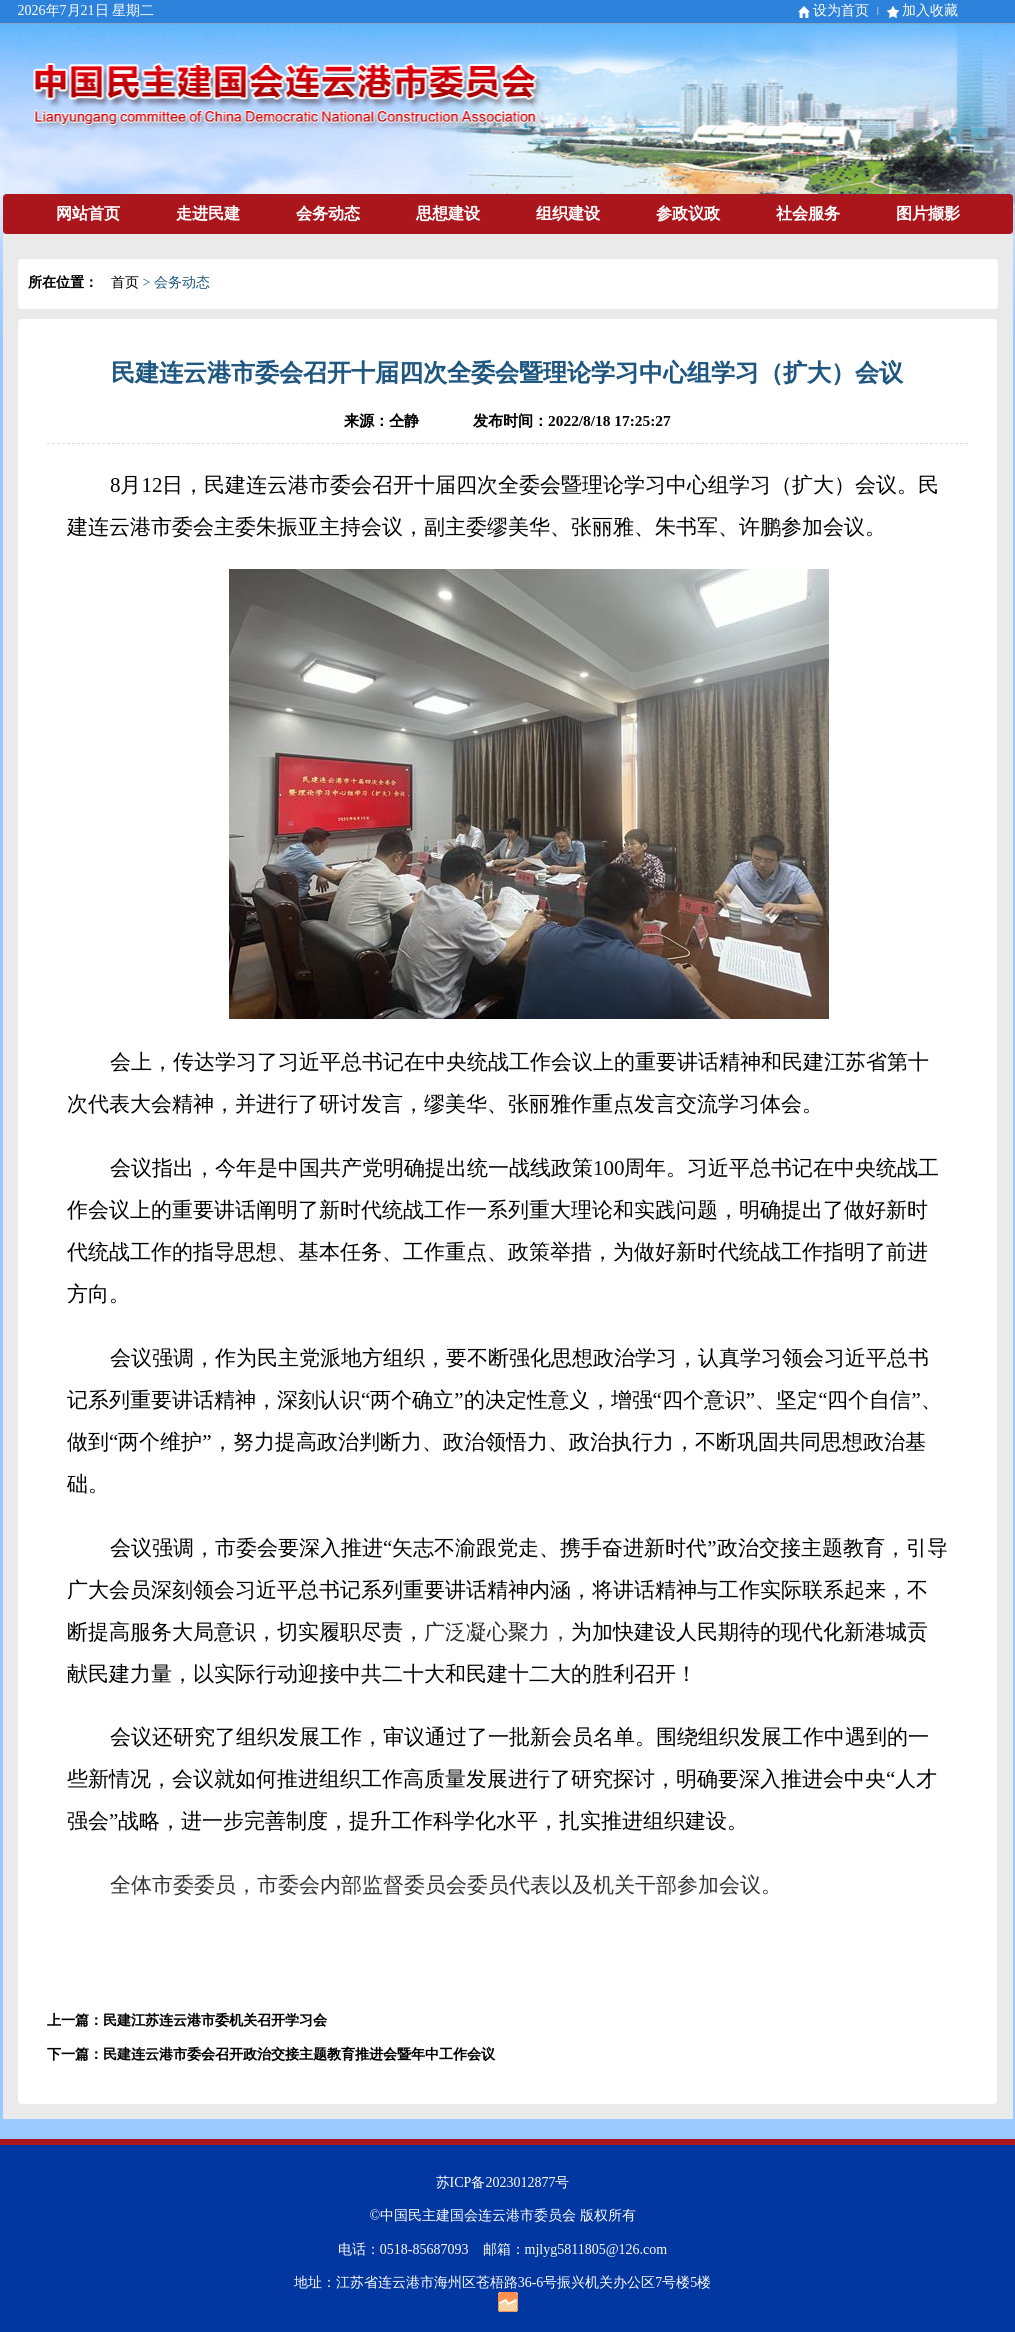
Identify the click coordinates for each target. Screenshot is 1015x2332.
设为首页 (841, 10)
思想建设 (448, 213)
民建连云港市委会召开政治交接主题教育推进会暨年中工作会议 (299, 2054)
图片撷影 (928, 213)
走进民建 (208, 213)
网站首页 (88, 213)
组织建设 (568, 213)
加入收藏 (930, 10)
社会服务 (808, 213)
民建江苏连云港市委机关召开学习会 (215, 2020)
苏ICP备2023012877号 (503, 2182)
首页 (125, 282)
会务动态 (328, 213)
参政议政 (688, 213)
